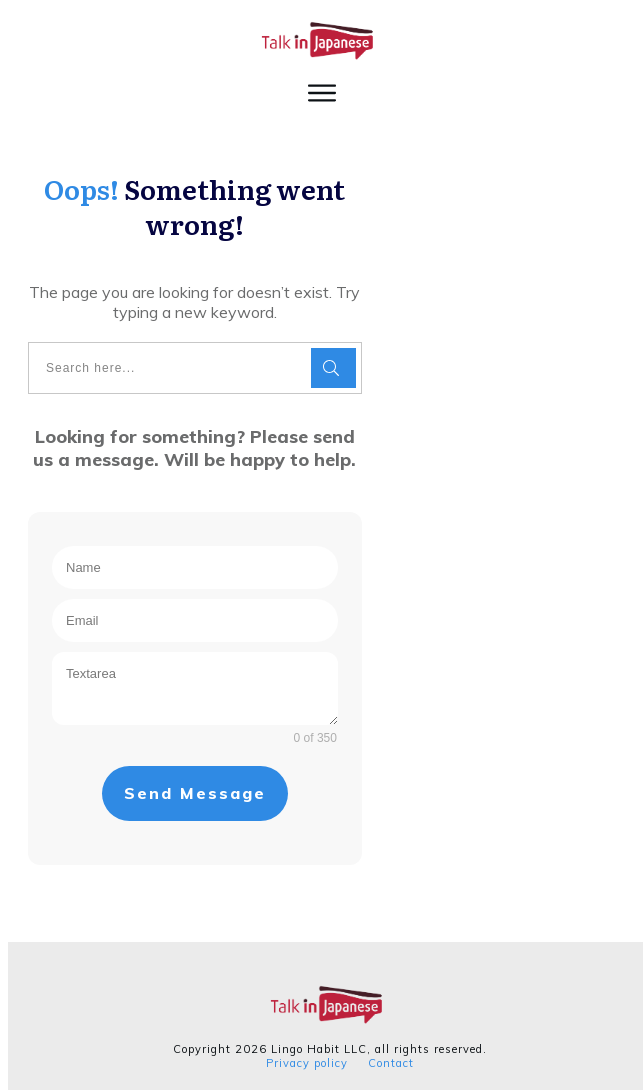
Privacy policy (299, 1055)
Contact (383, 1055)
